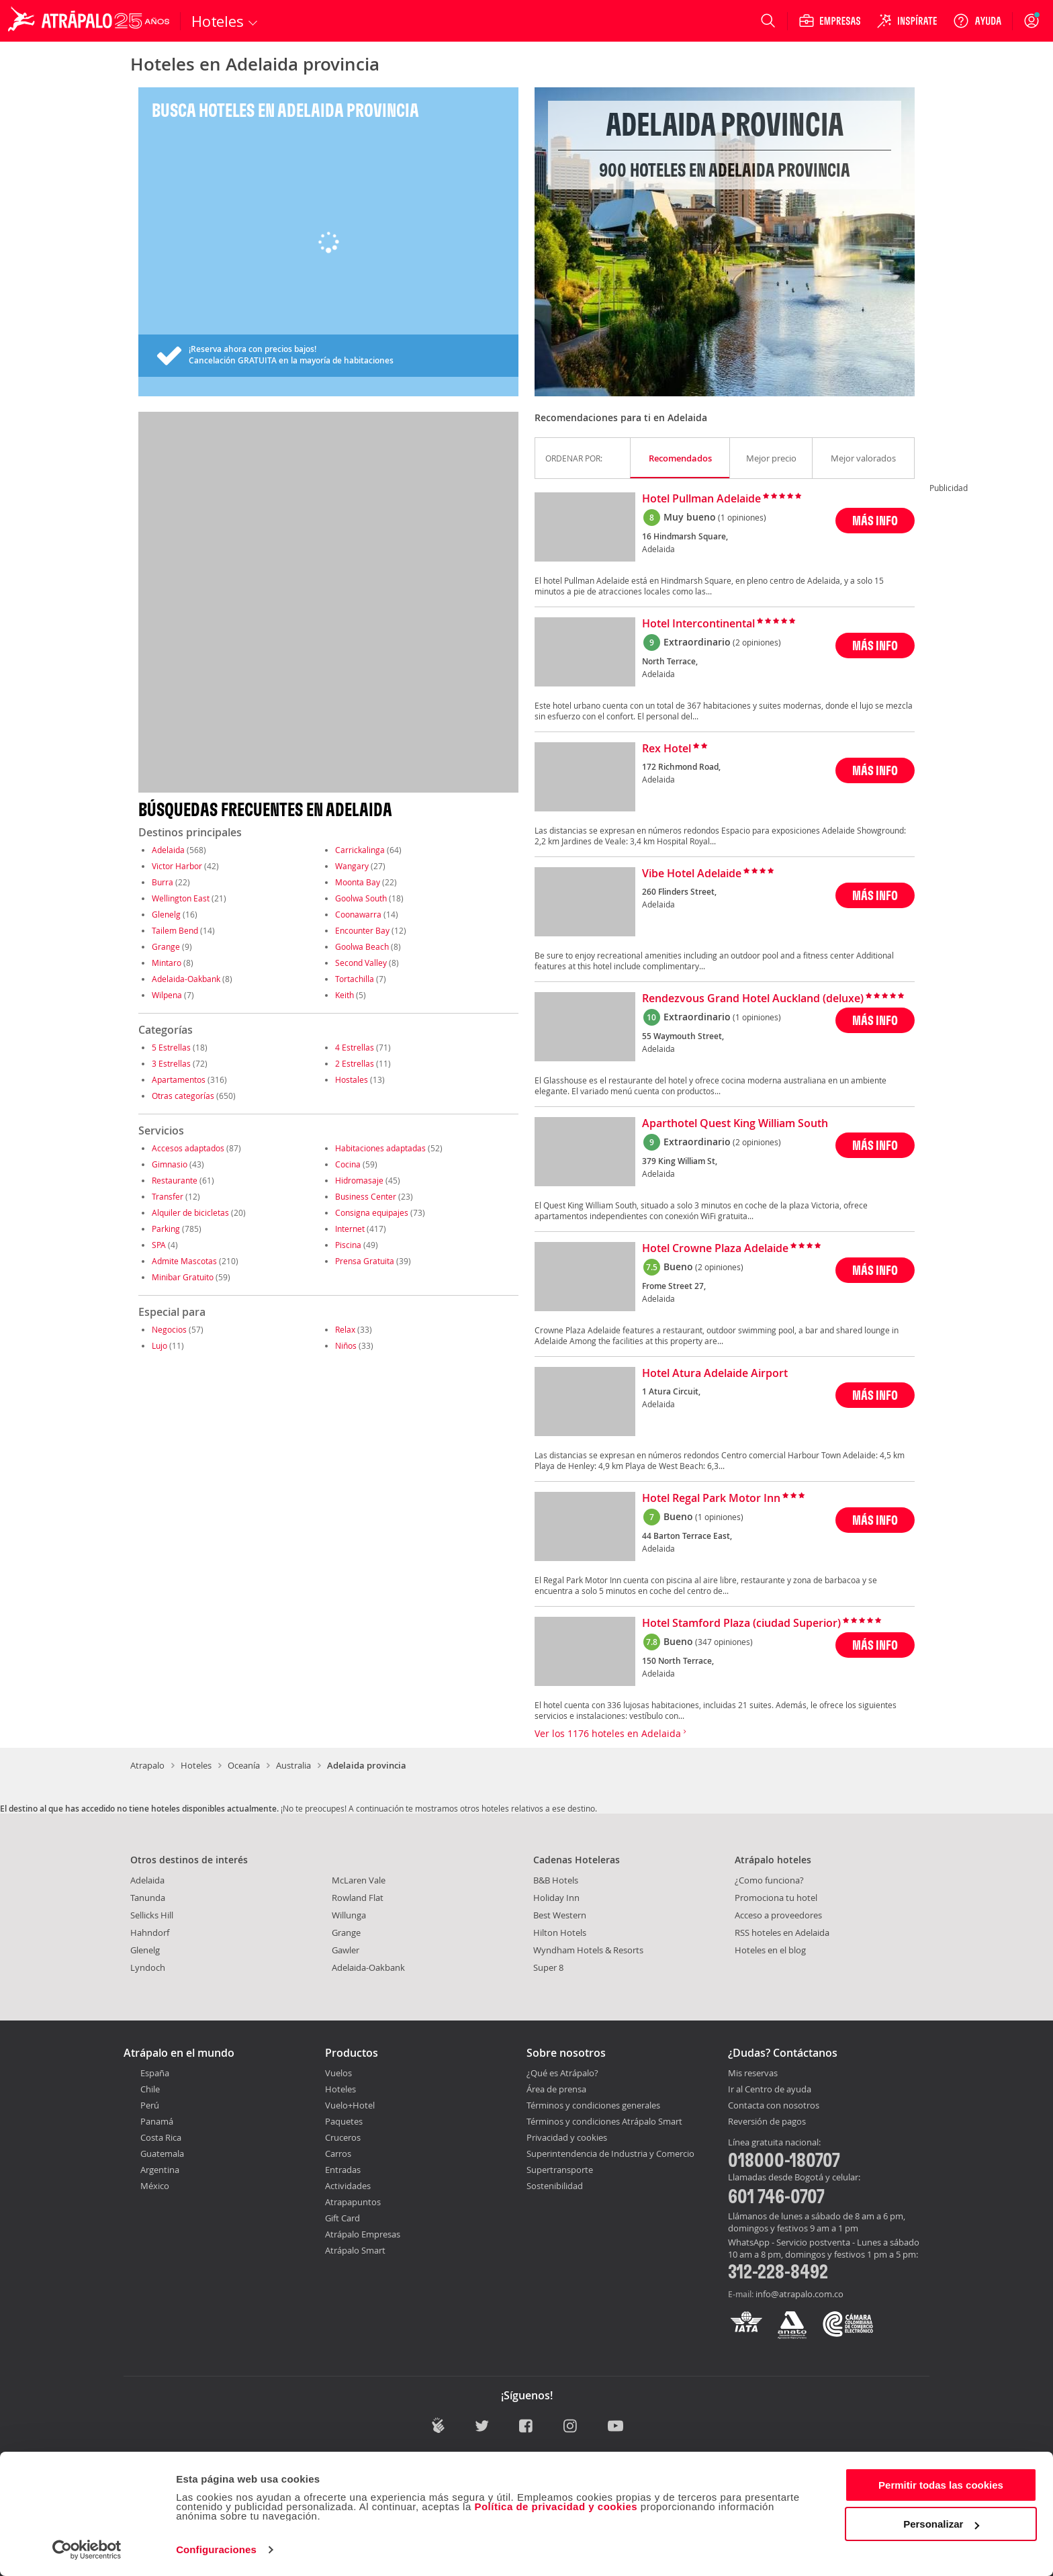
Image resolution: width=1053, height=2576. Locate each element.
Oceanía (244, 1765)
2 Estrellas (354, 1063)
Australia (293, 1765)
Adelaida (168, 849)
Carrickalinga (360, 849)
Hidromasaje (359, 1180)
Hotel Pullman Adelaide (701, 499)
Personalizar (941, 2524)
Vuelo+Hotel (350, 2105)
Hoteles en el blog (770, 1950)
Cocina (348, 1164)
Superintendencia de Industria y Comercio (610, 2153)
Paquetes (344, 2121)
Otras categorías (183, 1095)
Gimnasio (169, 1164)
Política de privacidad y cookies (555, 2506)
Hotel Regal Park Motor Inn (711, 1498)
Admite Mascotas (184, 1260)
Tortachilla (354, 978)
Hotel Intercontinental (698, 624)
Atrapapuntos (353, 2202)
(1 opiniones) (742, 517)
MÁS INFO (875, 520)
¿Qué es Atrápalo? (562, 2073)
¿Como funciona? (769, 1880)
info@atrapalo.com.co (799, 2294)
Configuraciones (216, 2549)
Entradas (343, 2170)
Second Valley (361, 962)
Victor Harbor (177, 865)
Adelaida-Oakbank (186, 978)
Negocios (169, 1329)
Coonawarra (358, 914)
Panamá (156, 2121)
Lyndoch (147, 1967)
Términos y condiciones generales (593, 2105)
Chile (150, 2089)
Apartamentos (178, 1079)
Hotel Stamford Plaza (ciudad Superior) (741, 1623)
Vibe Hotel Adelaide (691, 874)
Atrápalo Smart (355, 2250)
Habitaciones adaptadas (380, 1148)
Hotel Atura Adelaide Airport (715, 1373)
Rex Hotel (666, 749)
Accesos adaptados (188, 1148)
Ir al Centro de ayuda (769, 2089)
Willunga (349, 1915)
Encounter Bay (362, 930)
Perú (149, 2105)
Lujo (159, 1345)
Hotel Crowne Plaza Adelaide (715, 1248)
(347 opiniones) (724, 1641)
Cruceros (343, 2137)
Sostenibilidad (554, 2186)
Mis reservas (753, 2073)
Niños (346, 1345)
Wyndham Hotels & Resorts (588, 1950)
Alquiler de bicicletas (190, 1212)
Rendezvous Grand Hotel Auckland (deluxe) (753, 999)
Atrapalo (147, 1765)
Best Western (559, 1915)
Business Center (365, 1196)
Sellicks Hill (151, 1915)
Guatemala (162, 2153)
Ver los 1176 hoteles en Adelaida (610, 1733)
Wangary (352, 865)
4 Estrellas (354, 1047)
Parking (166, 1228)
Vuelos (338, 2073)
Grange (166, 946)
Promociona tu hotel (776, 1898)
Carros (338, 2153)
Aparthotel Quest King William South (735, 1123)
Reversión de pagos (767, 2122)
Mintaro (166, 962)
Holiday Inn (556, 1898)
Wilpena (167, 994)
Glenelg (166, 914)
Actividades (348, 2186)
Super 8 (548, 1967)
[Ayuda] (977, 21)
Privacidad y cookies (566, 2137)
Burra (162, 882)
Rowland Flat (357, 1898)
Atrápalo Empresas (362, 2234)
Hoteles (196, 1765)
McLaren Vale (358, 1880)
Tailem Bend (175, 930)
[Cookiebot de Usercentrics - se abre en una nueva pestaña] (87, 2550)
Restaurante (174, 1180)
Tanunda (147, 1898)
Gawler (345, 1950)
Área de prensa (556, 2089)
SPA (159, 1244)
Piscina (348, 1244)
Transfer (167, 1196)
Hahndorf (149, 1932)
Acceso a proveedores (778, 1915)
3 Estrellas (171, 1063)
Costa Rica (160, 2137)
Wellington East (181, 898)
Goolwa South (361, 898)
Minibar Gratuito (183, 1277)
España (154, 2073)
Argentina (159, 2170)
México (154, 2186)
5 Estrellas (171, 1047)
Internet (350, 1228)
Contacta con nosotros (773, 2105)
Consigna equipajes (371, 1212)
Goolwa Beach (362, 946)
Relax (345, 1329)
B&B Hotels (555, 1880)
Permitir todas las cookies (940, 2485)
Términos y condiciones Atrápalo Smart (604, 2121)
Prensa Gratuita (364, 1260)
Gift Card (342, 2218)
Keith (344, 994)
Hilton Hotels (559, 1932)
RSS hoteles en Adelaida (782, 1932)
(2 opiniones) (757, 642)
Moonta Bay (357, 882)
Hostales (351, 1079)
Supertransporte (559, 2170)
